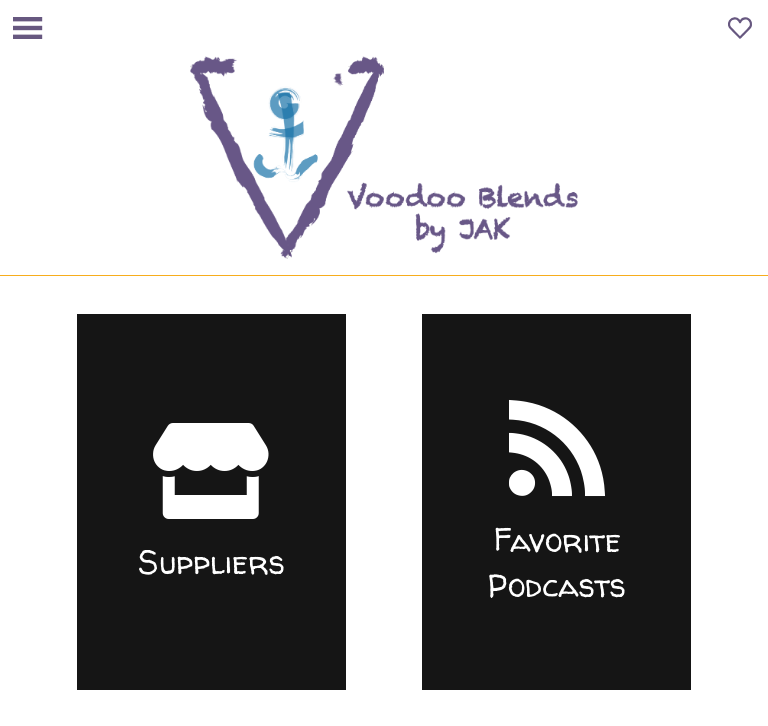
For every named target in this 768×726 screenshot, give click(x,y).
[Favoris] (740, 28)
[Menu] (28, 28)
